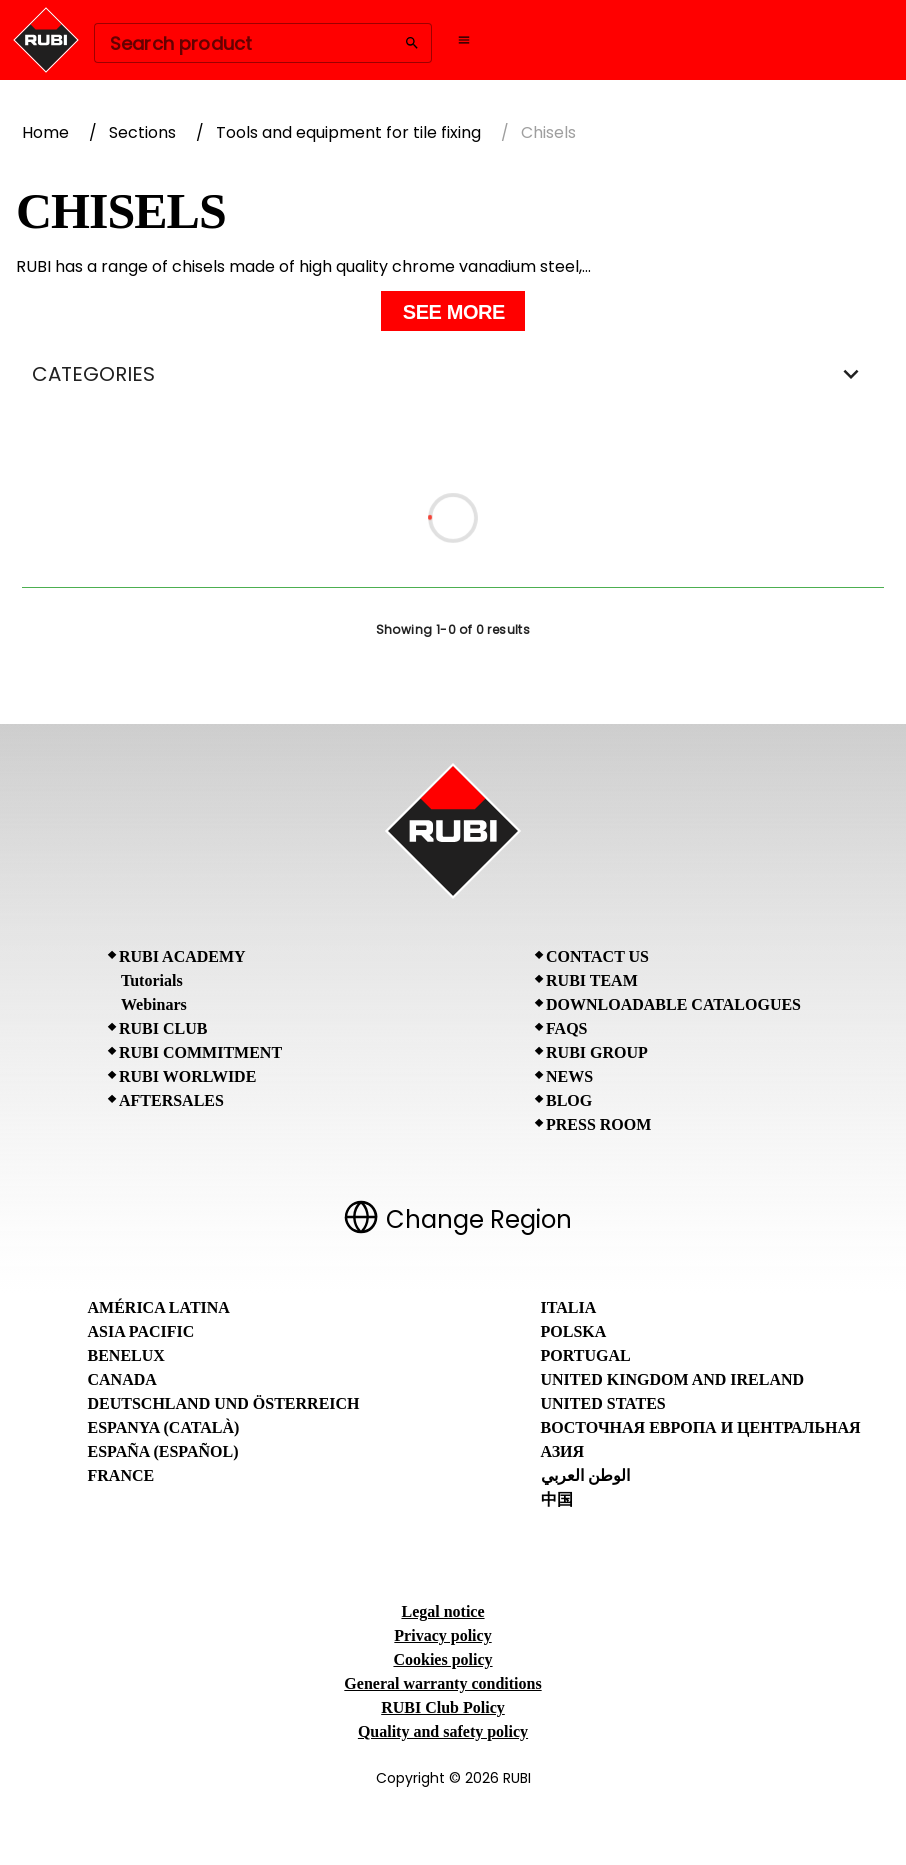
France (121, 1475)
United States (603, 1403)
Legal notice (442, 1611)
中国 (557, 1499)
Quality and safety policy (443, 1731)
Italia (569, 1307)
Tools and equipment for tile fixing (348, 132)
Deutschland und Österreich (224, 1403)
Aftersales (171, 1100)
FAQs (566, 1028)
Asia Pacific (141, 1331)
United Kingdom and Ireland (673, 1379)
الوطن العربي (585, 1475)
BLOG (569, 1100)
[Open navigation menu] (464, 40)
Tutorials (152, 980)
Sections (142, 132)
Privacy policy (442, 1635)
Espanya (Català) (164, 1427)
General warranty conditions (442, 1683)
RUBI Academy (182, 956)
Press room (598, 1124)
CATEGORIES (453, 374)
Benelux (126, 1355)
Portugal (586, 1355)
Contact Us (597, 956)
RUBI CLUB (163, 1028)
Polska (574, 1331)
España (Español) (163, 1451)
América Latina (159, 1307)
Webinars (154, 1004)
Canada (122, 1379)
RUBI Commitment (200, 1052)
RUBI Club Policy (443, 1707)
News (569, 1076)
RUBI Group (597, 1052)
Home (45, 132)
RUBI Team (592, 980)
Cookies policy (442, 1659)
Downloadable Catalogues (673, 1004)
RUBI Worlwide (187, 1076)
